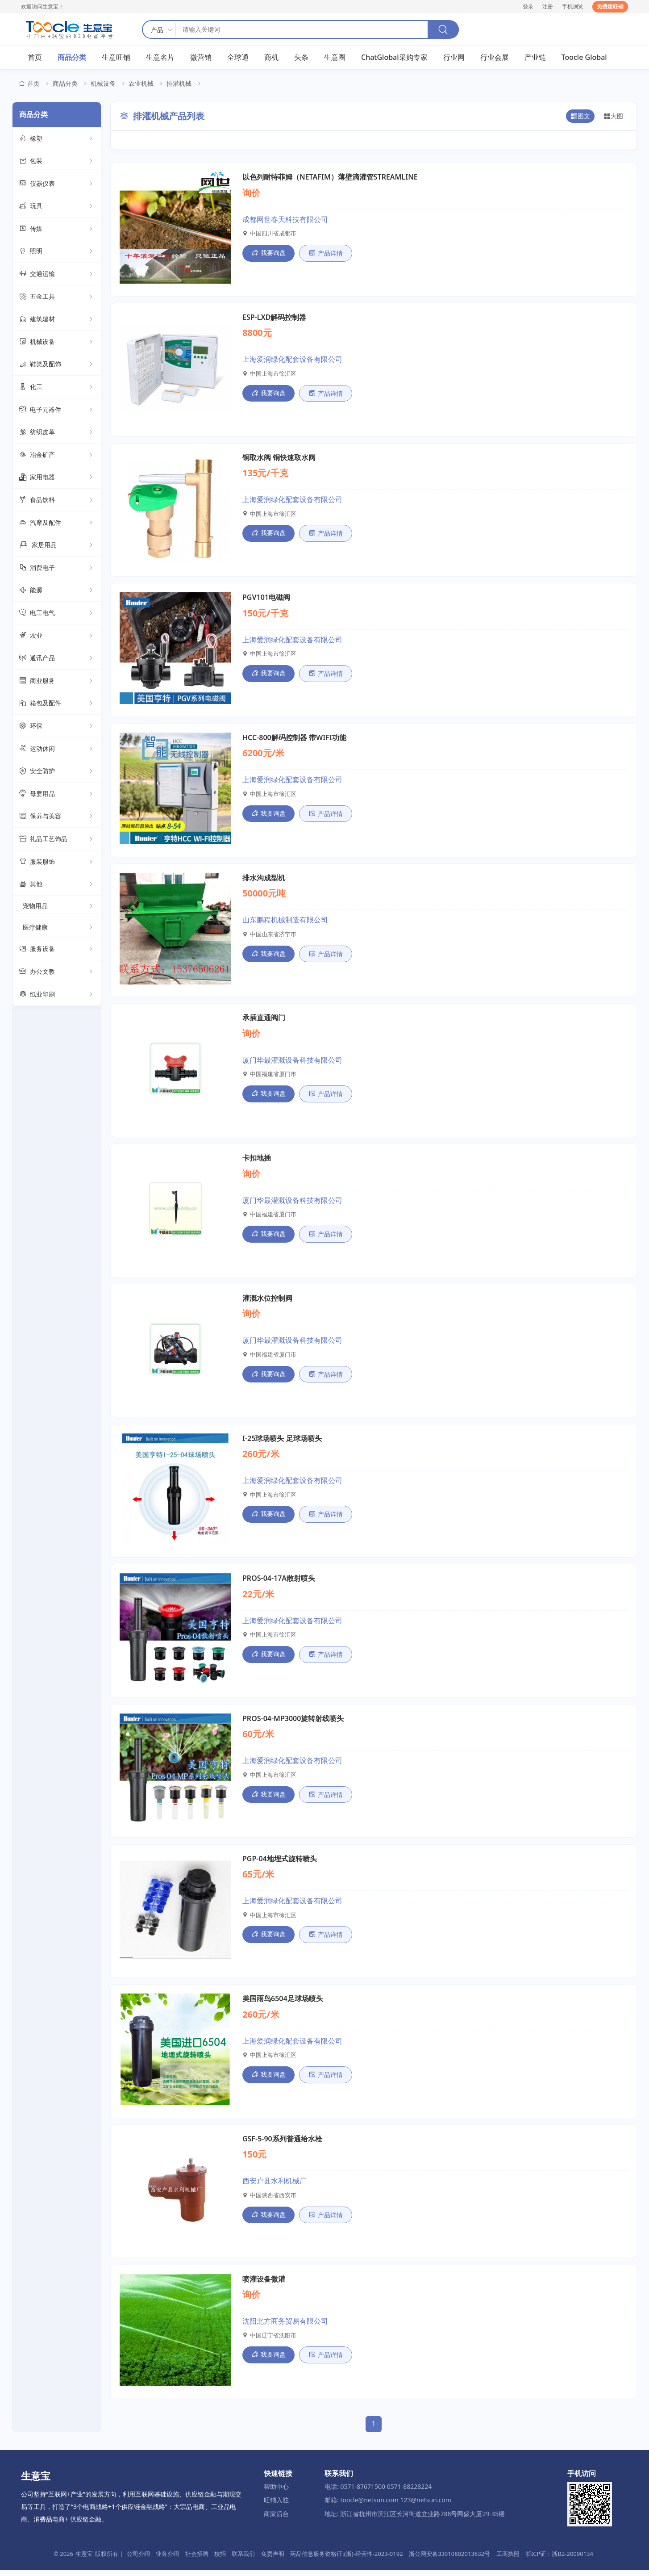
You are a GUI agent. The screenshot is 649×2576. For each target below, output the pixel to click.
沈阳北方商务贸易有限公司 (285, 2327)
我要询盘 (268, 253)
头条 (301, 58)
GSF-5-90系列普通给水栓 (282, 2144)
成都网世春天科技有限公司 (285, 219)
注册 (547, 6)
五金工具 (56, 297)
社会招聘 (196, 2560)
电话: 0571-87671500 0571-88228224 (378, 2492)
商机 (271, 58)
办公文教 (56, 972)
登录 (528, 6)
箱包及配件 (56, 703)
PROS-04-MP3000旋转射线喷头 (293, 1723)
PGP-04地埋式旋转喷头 (279, 1863)
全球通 (238, 58)
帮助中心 (276, 2492)
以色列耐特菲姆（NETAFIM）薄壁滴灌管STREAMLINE (330, 177)
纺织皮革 (56, 432)
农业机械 (141, 84)
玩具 (56, 206)
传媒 (56, 229)
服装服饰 (56, 862)
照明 (56, 252)
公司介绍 (138, 2560)
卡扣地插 (256, 1161)
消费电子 (56, 568)
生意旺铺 (116, 58)
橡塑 (56, 139)
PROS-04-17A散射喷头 (278, 1582)
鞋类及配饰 (56, 365)
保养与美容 (56, 816)
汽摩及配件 (56, 523)
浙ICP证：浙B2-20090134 (559, 2560)
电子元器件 (56, 410)
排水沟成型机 (263, 880)
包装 (56, 161)
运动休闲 (56, 749)
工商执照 (508, 2560)
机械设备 (103, 84)
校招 (220, 2560)
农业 (56, 636)
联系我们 (243, 2560)
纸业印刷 (56, 995)
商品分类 (72, 58)
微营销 (201, 58)
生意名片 (160, 58)
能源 (56, 590)
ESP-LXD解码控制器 (274, 318)
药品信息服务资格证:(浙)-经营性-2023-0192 (346, 2560)
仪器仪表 (56, 184)
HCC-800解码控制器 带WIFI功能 (294, 739)
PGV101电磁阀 (266, 599)
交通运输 (56, 274)
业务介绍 (167, 2560)
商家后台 (276, 2520)
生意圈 (334, 58)
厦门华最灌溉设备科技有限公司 (292, 1063)
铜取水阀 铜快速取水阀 (279, 458)
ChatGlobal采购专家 (394, 58)
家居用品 (56, 545)
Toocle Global (584, 58)
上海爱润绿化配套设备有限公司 (292, 360)
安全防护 (56, 771)
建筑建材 (56, 319)
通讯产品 (56, 658)
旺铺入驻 (276, 2506)
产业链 (535, 58)
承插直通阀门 (263, 1021)
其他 (56, 884)
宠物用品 (58, 906)
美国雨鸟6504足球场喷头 (282, 2004)
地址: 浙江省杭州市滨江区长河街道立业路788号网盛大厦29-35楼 (414, 2520)
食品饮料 (56, 500)
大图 (613, 116)
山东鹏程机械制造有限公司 (285, 922)
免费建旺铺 (610, 6)
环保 (56, 726)
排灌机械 (178, 84)
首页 (35, 58)
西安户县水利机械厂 (274, 2187)
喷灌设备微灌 (263, 2285)
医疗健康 (58, 927)
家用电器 (56, 477)
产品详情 (325, 253)
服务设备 (56, 949)
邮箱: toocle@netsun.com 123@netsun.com (387, 2506)
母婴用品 (56, 794)
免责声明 (272, 2560)
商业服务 (56, 681)
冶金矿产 (56, 455)
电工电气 (56, 613)
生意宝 (84, 2560)
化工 (56, 387)
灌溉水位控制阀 (267, 1302)
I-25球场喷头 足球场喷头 (282, 1442)
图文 (580, 116)
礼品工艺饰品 (56, 839)
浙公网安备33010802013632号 (449, 2560)
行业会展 (494, 58)
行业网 (454, 58)
